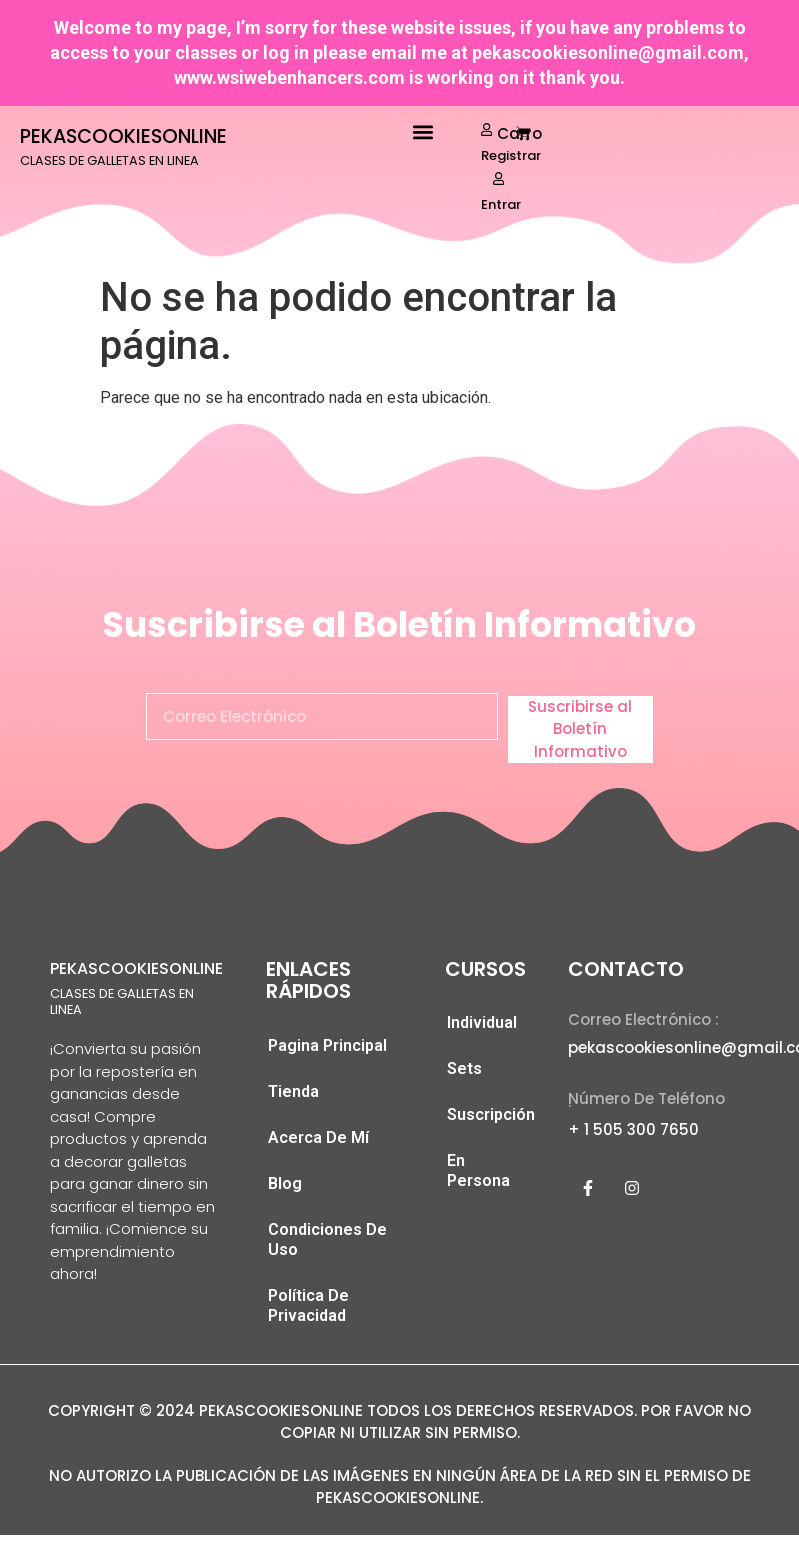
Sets (464, 1068)
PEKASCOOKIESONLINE (123, 136)
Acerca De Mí (318, 1137)
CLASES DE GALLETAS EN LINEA (109, 160)
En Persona (478, 1170)
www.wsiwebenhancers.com (289, 77)
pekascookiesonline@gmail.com (608, 52)
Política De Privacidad (308, 1305)
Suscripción (491, 1114)
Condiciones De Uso (327, 1239)
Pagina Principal (327, 1045)
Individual (482, 1022)
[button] (423, 132)
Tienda (293, 1091)
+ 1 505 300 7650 (633, 1129)
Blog (285, 1183)
